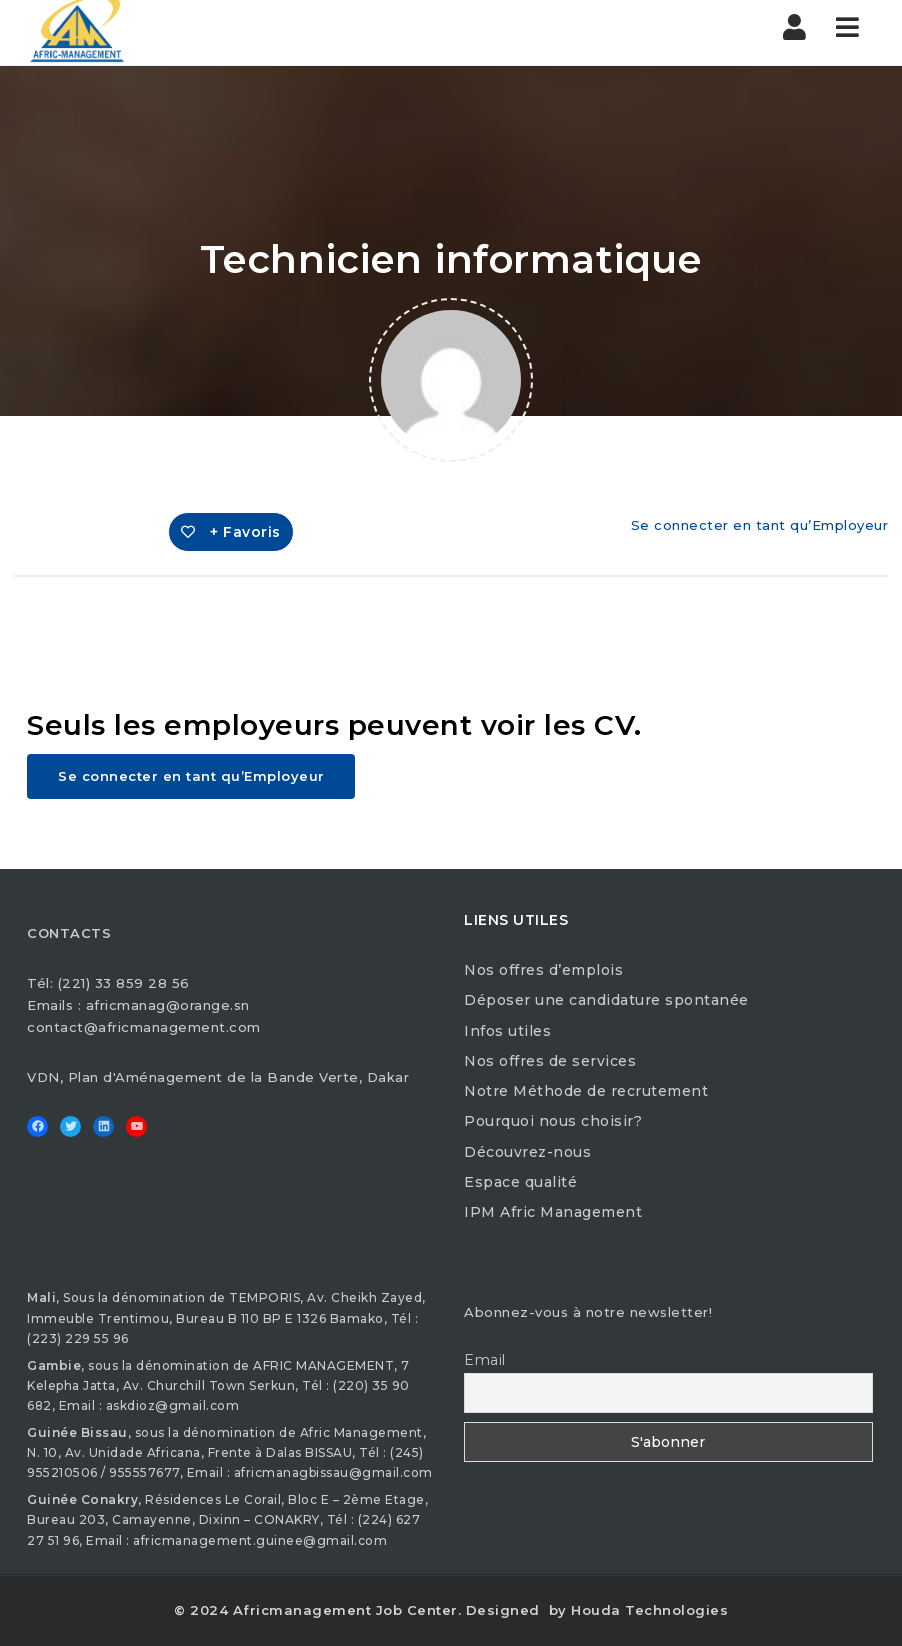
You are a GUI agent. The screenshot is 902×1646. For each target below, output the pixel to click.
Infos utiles (507, 1031)
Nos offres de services (550, 1061)
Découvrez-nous (527, 1152)
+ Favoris (231, 532)
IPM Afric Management (553, 1212)
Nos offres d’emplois (543, 970)
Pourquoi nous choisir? (553, 1121)
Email (485, 1360)
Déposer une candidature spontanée (606, 1000)
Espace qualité (520, 1182)
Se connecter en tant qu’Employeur (760, 525)
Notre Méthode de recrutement (586, 1091)
